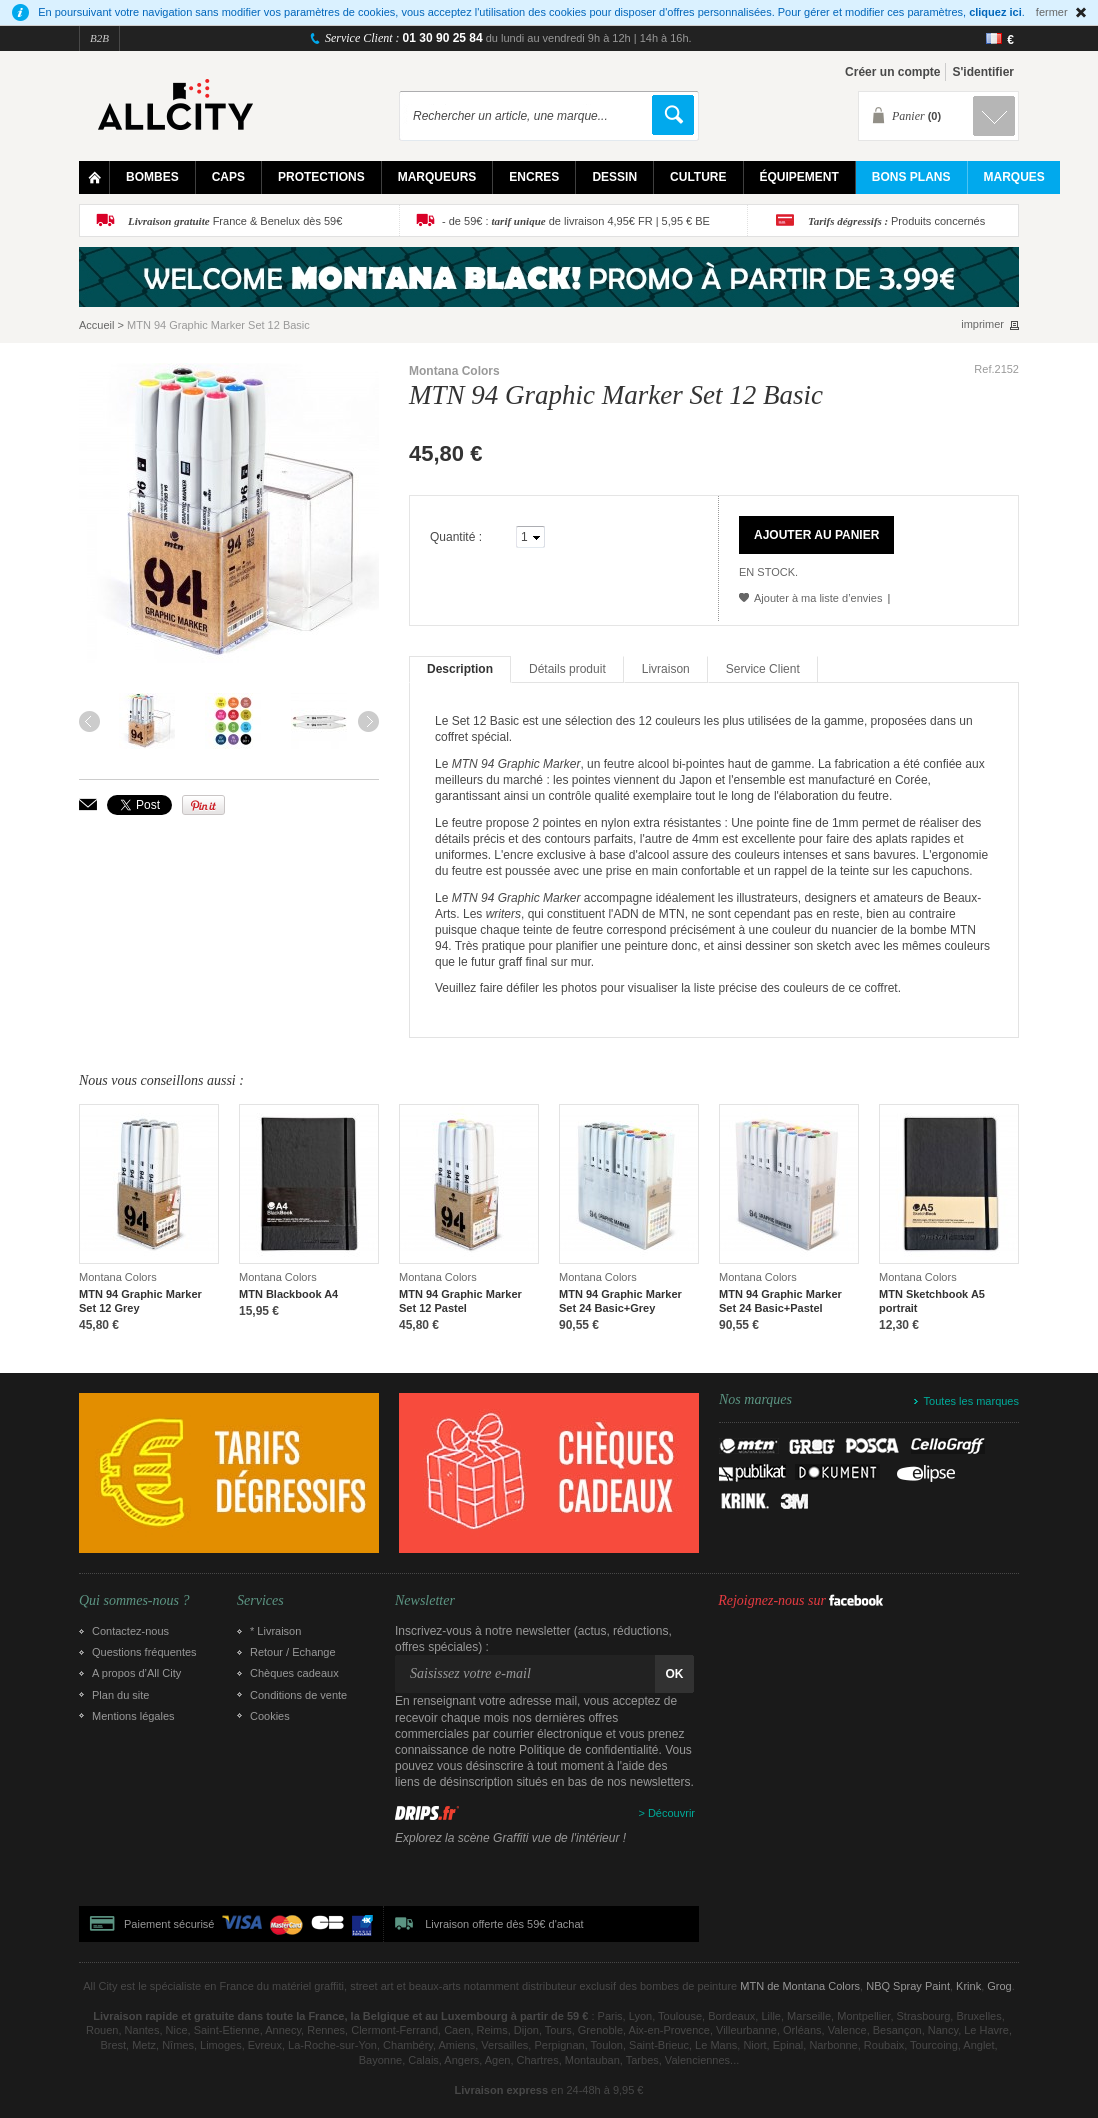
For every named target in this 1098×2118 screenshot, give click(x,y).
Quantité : (456, 537)
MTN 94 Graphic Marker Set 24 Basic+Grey (620, 1301)
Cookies (270, 1716)
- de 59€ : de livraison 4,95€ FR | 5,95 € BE (576, 221)
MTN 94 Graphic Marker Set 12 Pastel (460, 1301)
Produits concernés (896, 221)
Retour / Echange (293, 1652)
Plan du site (120, 1695)
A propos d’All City (136, 1673)
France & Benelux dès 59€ (235, 221)
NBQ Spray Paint (908, 1986)
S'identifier (983, 72)
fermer (1052, 12)
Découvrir (671, 1813)
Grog (999, 1986)
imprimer (982, 324)
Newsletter (425, 1601)
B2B (99, 38)
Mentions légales (133, 1716)
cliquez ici (995, 12)
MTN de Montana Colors (800, 1986)
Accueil (96, 325)
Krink (968, 1986)
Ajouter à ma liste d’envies (818, 598)
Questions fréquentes (144, 1652)
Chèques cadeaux (294, 1673)
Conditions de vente (298, 1695)
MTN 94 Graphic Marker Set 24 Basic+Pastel (780, 1301)
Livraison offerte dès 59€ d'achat (504, 1924)
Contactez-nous (130, 1631)
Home (94, 177)
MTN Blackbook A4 (288, 1294)
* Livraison (275, 1631)
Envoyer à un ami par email (88, 804)
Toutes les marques (971, 1401)
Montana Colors (454, 371)
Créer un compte (892, 72)
